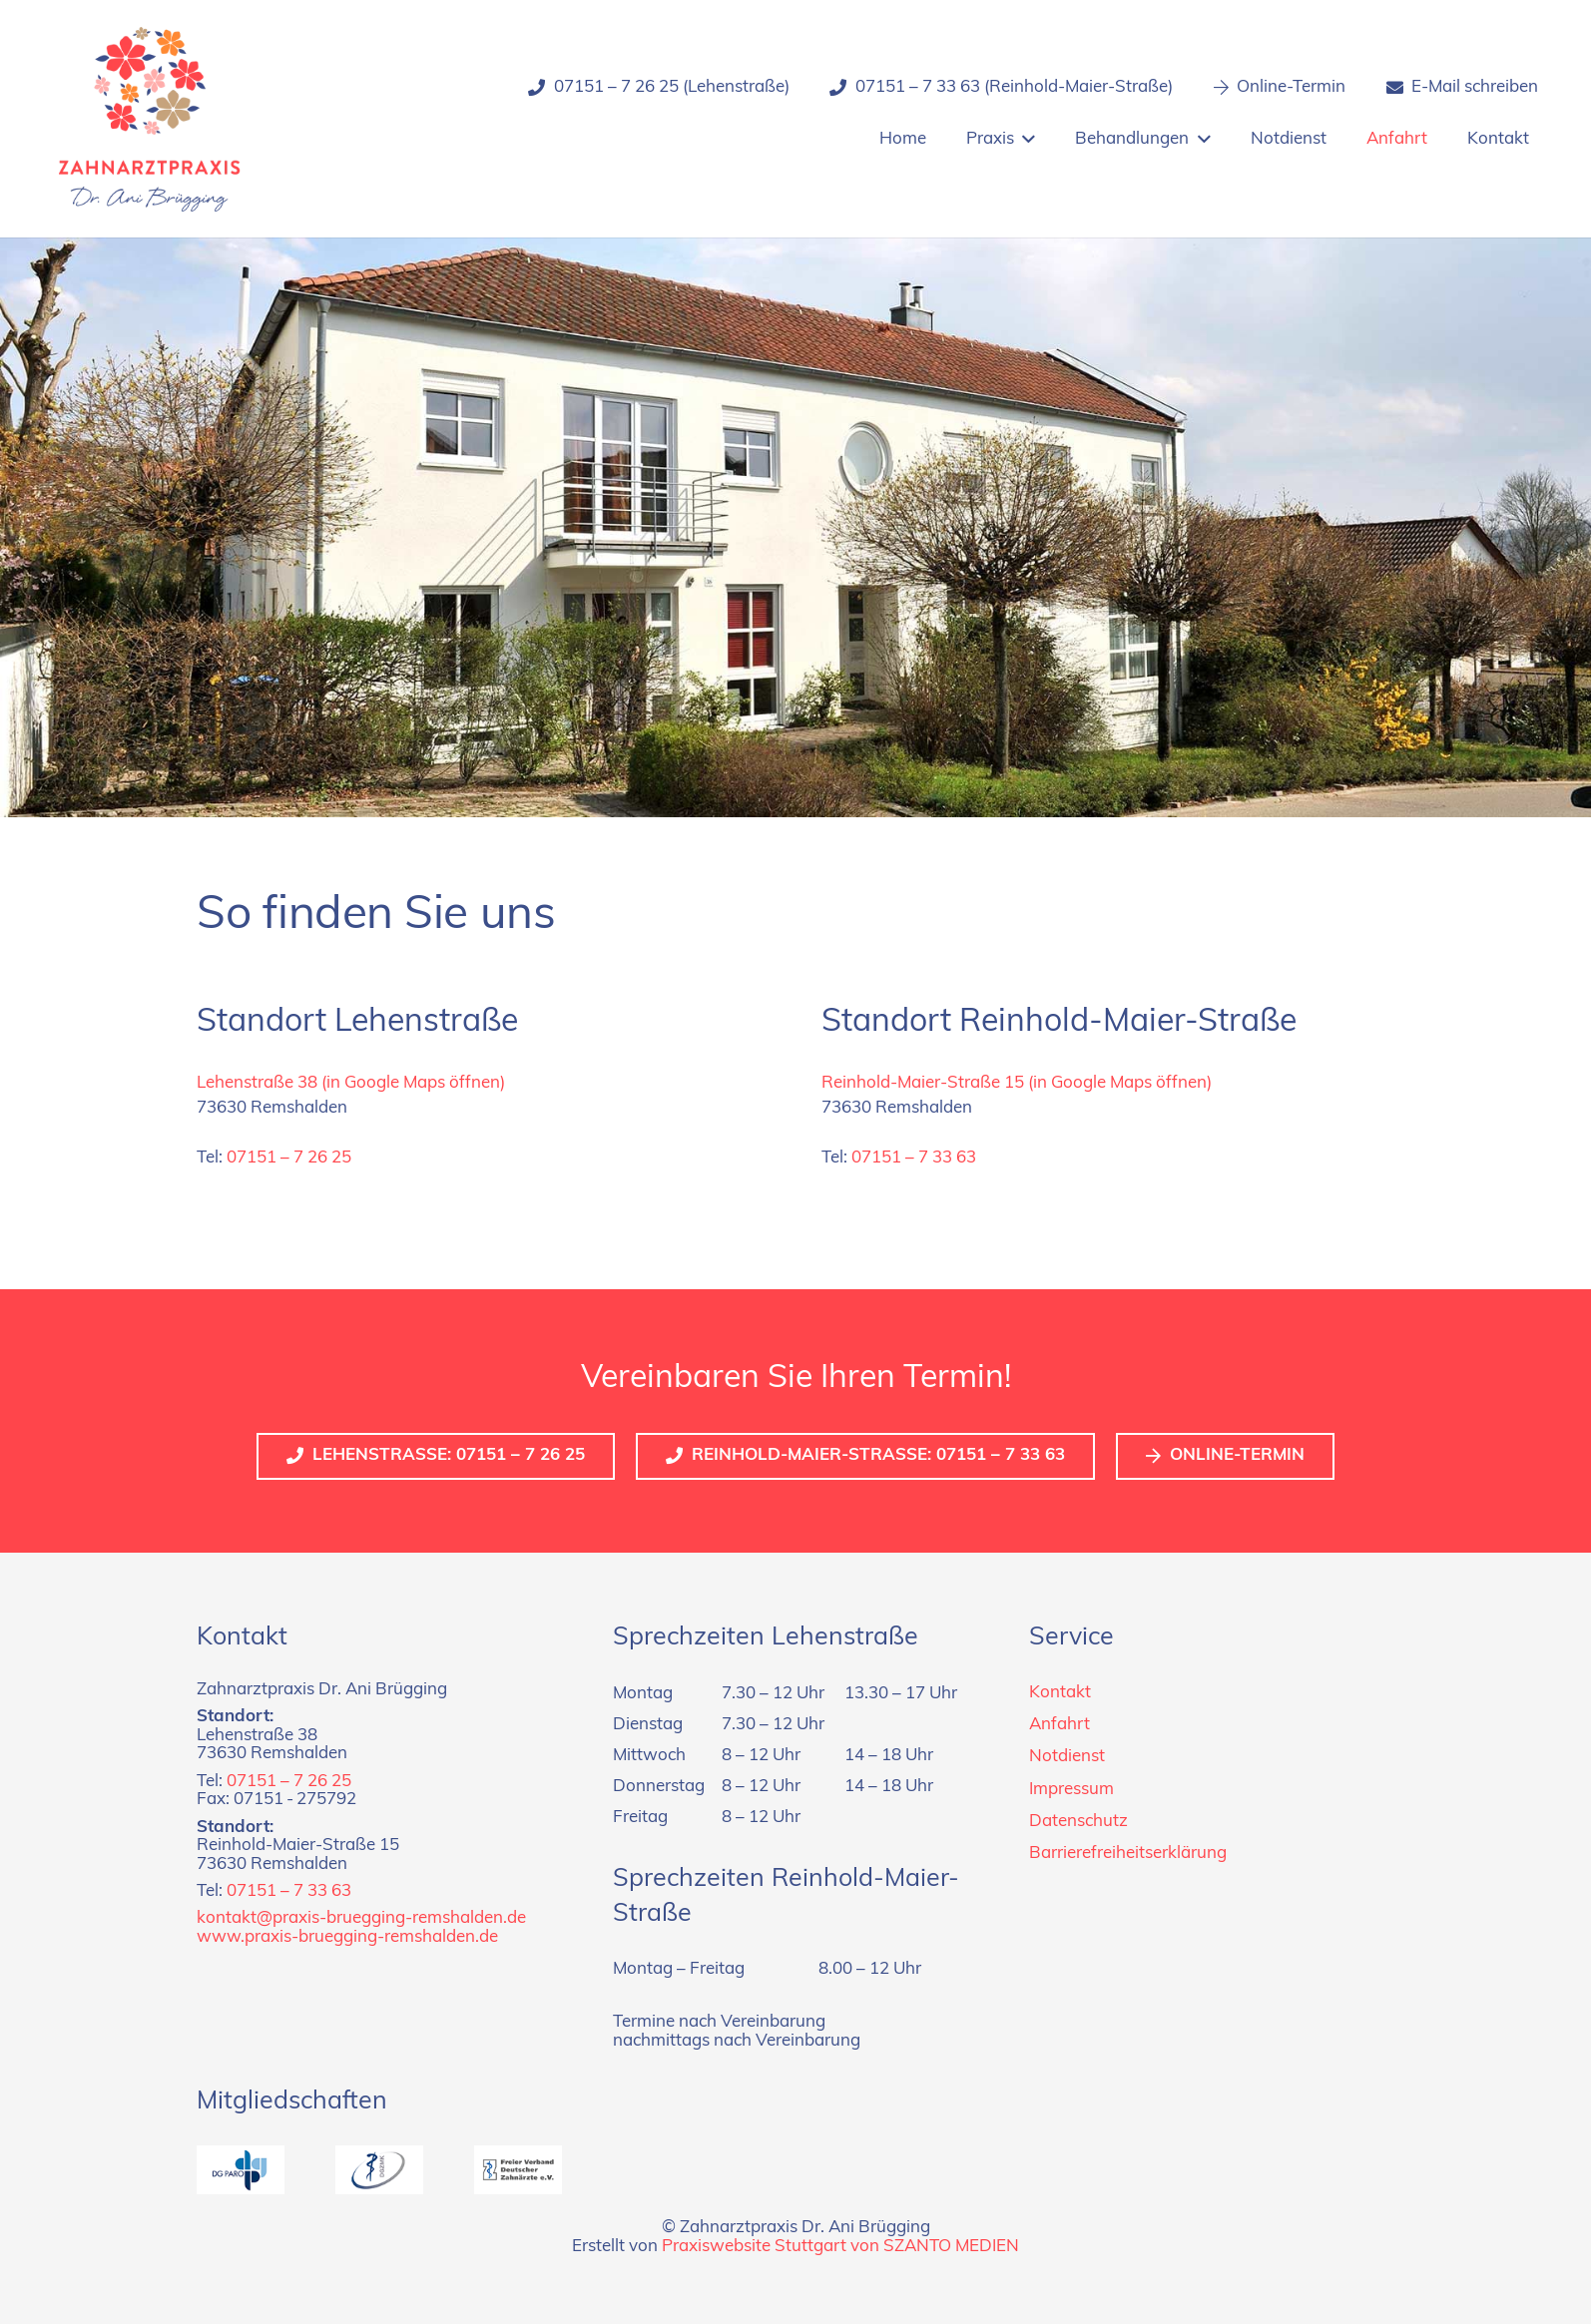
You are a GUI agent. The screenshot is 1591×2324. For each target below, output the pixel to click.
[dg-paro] (240, 2169)
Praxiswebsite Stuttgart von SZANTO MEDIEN (840, 2246)
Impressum (1071, 1789)
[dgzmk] (379, 2169)
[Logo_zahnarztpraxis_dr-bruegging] (150, 119)
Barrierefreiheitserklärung (1128, 1853)
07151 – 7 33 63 (913, 1158)
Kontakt (1060, 1692)
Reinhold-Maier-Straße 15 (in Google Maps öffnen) (1016, 1083)
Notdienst (1067, 1756)
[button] (1024, 140)
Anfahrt (1059, 1724)
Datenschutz (1078, 1821)
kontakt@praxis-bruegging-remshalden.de (361, 1918)
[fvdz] (518, 2169)
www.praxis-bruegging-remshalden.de (347, 1937)
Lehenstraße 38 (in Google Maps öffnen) (351, 1083)
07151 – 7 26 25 (289, 1158)
